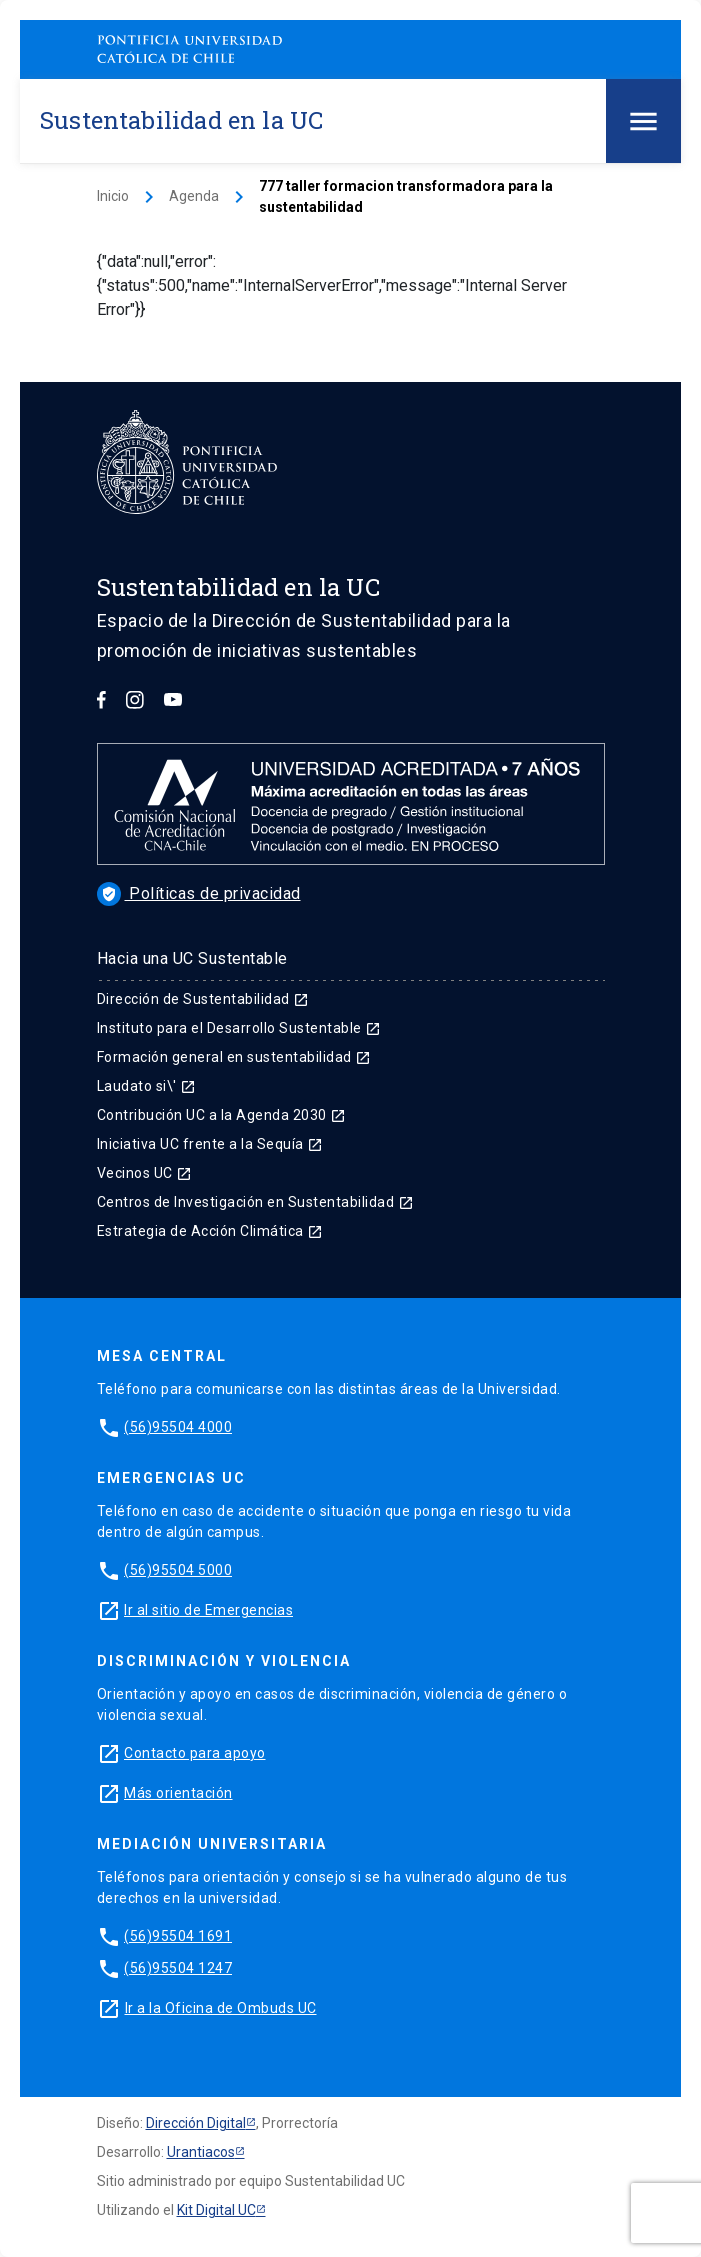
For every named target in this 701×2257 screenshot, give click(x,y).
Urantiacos (201, 2152)
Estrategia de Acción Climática (210, 1231)
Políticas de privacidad (199, 893)
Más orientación (178, 1793)
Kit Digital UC (216, 2210)
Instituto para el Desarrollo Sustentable (239, 1028)
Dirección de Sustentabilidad (203, 999)
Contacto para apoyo (195, 1753)
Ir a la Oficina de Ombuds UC (221, 2008)
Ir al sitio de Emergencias (208, 1610)
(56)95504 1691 (178, 1936)
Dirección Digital (196, 2123)
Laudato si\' (147, 1086)
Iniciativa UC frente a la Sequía (210, 1144)
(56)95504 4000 (178, 1427)
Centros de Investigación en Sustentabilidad (255, 1202)
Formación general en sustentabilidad (234, 1057)
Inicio (113, 196)
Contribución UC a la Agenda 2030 (222, 1115)
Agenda (194, 196)
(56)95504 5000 (178, 1570)
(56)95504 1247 (178, 1968)
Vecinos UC (145, 1173)
